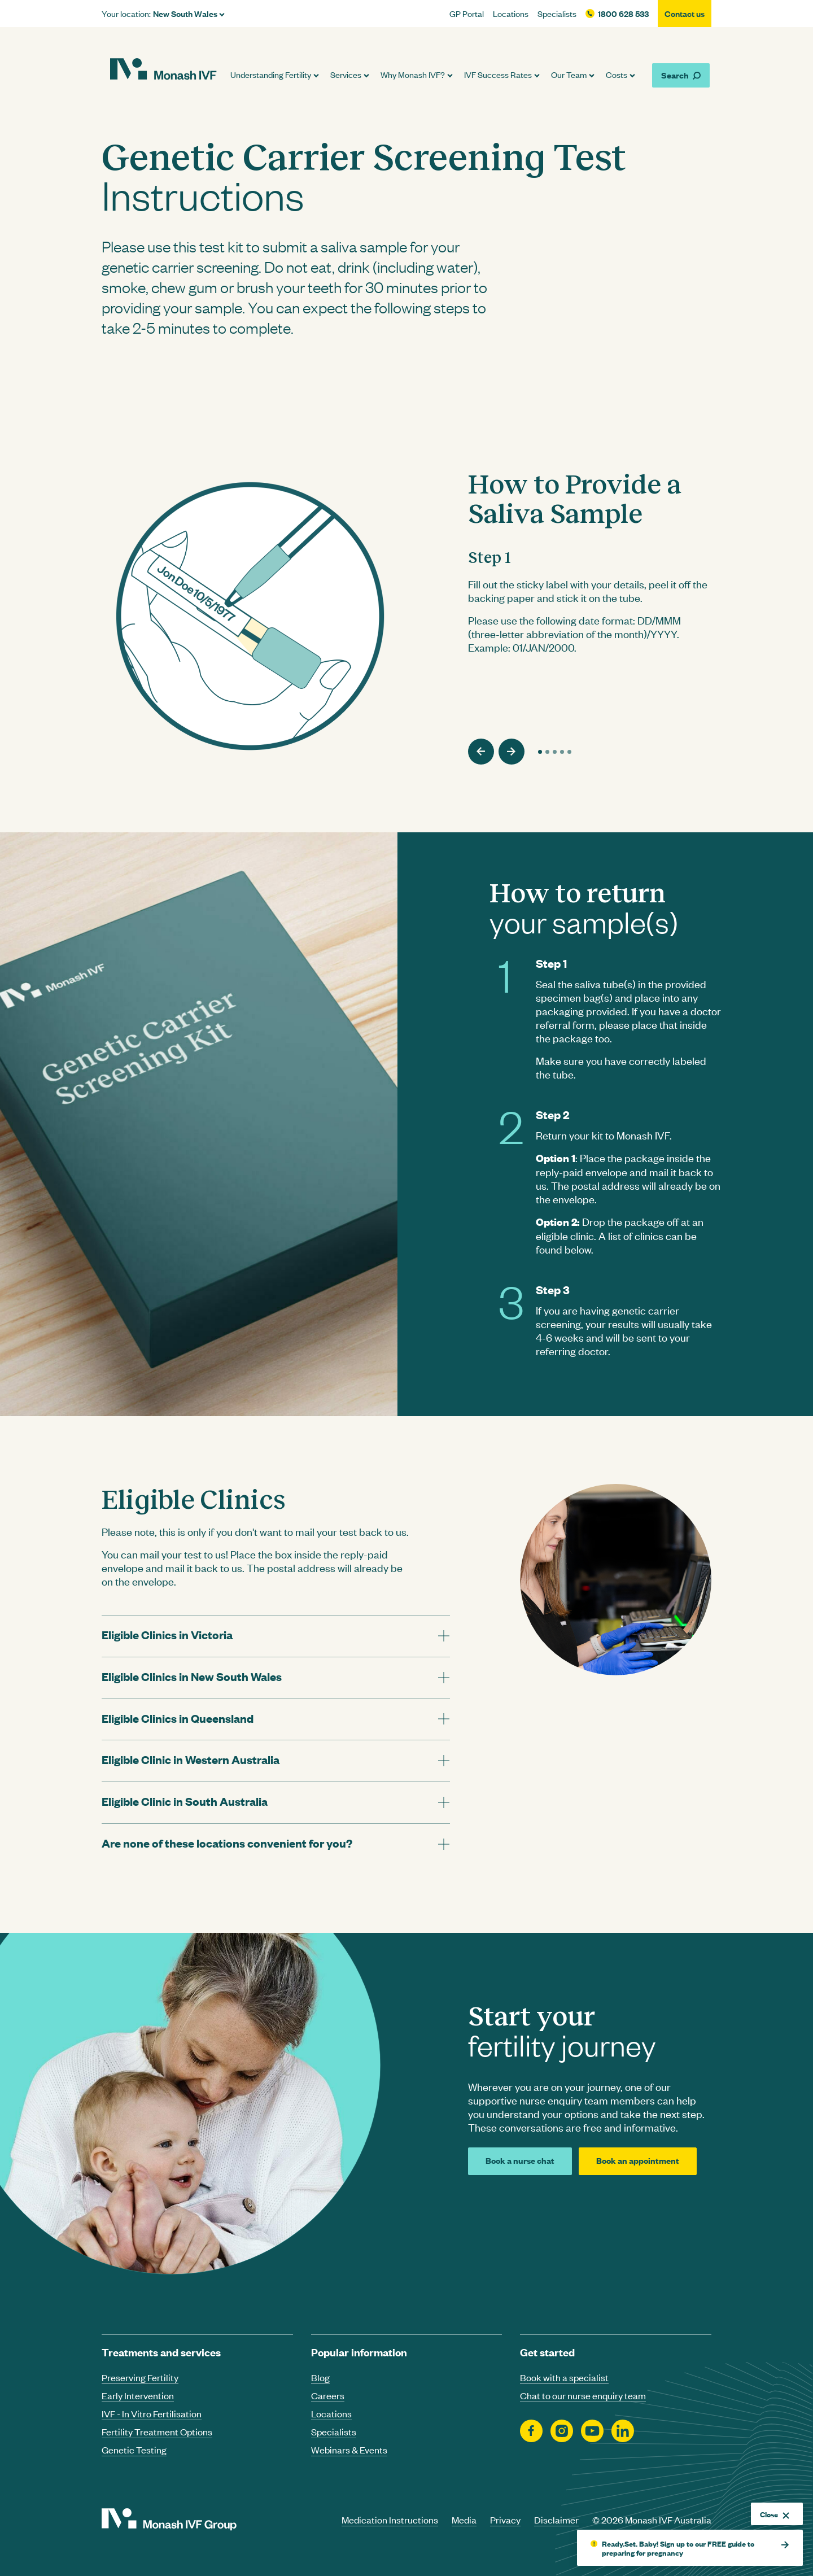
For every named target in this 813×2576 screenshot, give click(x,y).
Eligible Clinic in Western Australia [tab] (190, 1759)
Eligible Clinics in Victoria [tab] (167, 1634)
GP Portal (466, 13)
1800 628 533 (623, 13)
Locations (510, 13)
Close (774, 2514)
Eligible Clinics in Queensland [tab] (177, 1718)
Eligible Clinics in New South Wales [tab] (192, 1676)
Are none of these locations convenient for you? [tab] (227, 1842)
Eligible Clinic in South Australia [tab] (185, 1801)
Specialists (556, 13)
